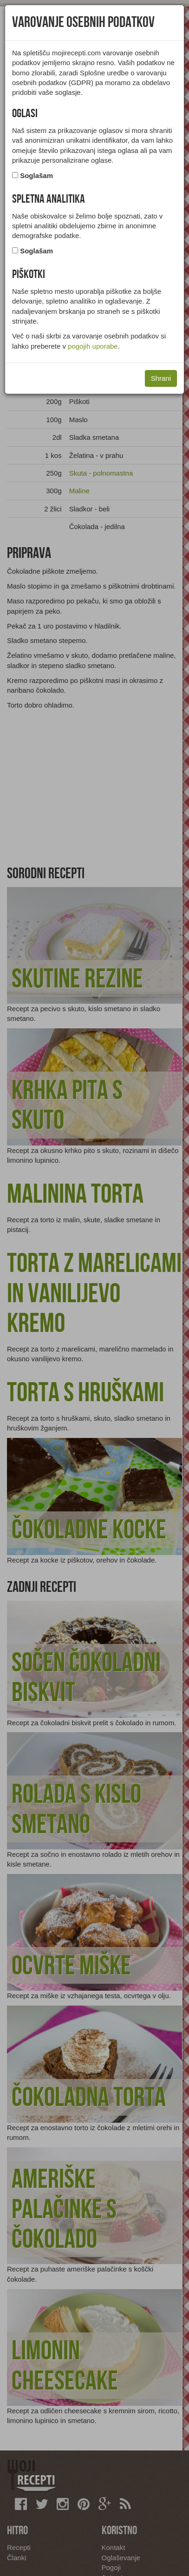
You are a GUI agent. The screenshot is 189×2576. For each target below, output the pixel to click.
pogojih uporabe (93, 346)
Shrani (161, 378)
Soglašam (36, 175)
